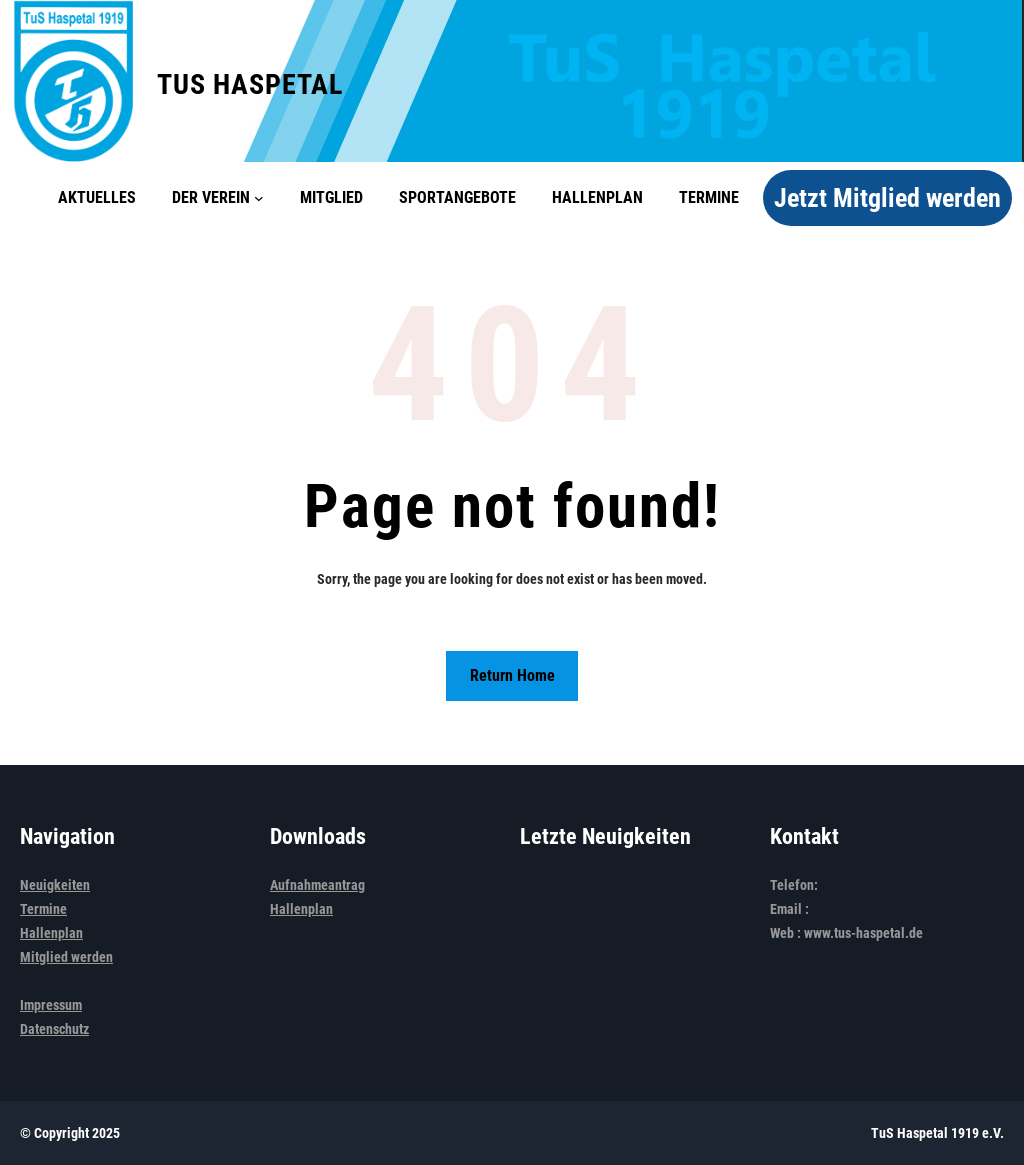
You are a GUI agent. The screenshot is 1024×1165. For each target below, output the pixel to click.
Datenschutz (54, 1029)
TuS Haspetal (250, 84)
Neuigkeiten (55, 885)
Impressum (51, 1005)
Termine (43, 909)
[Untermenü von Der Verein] (259, 198)
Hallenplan (51, 933)
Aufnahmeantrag (317, 885)
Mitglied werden (66, 957)
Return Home (512, 675)
